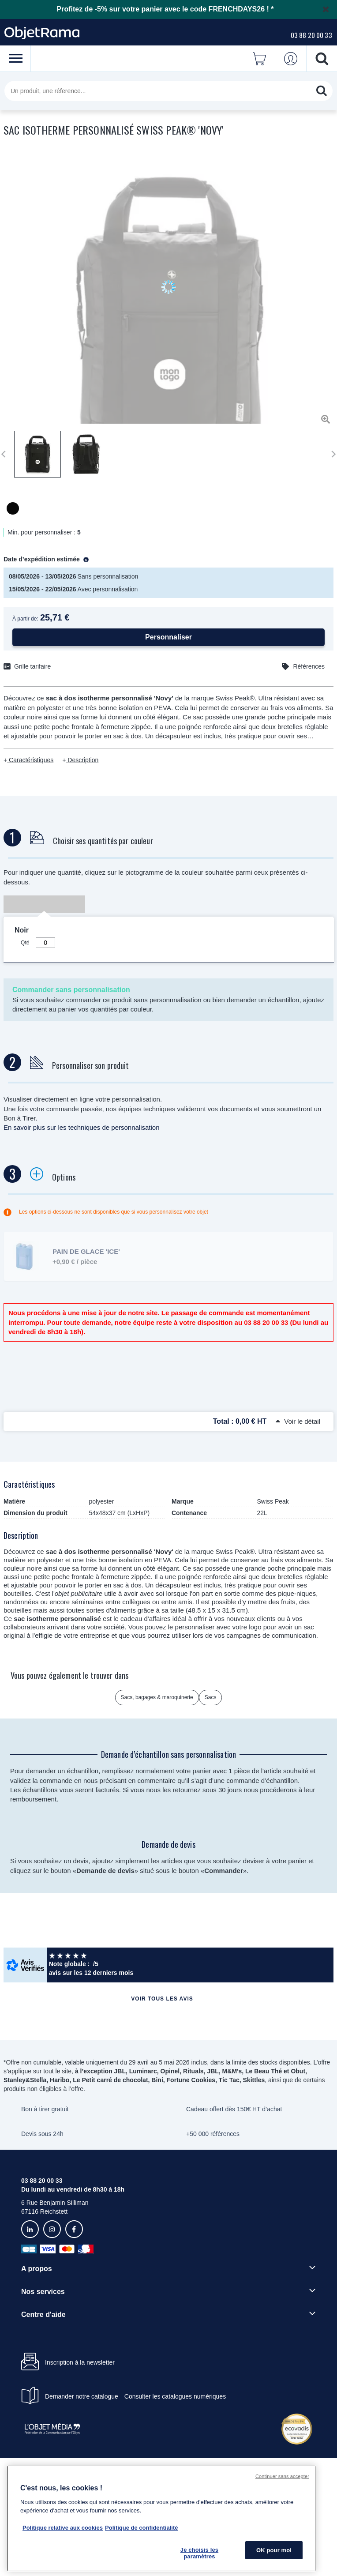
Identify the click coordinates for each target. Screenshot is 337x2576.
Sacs (211, 1697)
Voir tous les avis (162, 1999)
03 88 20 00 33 (311, 34)
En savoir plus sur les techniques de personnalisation (82, 1127)
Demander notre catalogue (81, 2396)
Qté (25, 943)
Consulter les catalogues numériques (175, 2396)
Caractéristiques (30, 759)
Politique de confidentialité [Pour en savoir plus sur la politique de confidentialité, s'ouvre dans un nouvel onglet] (141, 2527)
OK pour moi (274, 2550)
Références (309, 666)
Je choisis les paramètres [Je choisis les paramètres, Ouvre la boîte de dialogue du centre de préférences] (199, 2553)
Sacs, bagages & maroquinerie (157, 1697)
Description (82, 759)
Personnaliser (168, 637)
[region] (161, 2518)
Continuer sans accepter (282, 2476)
